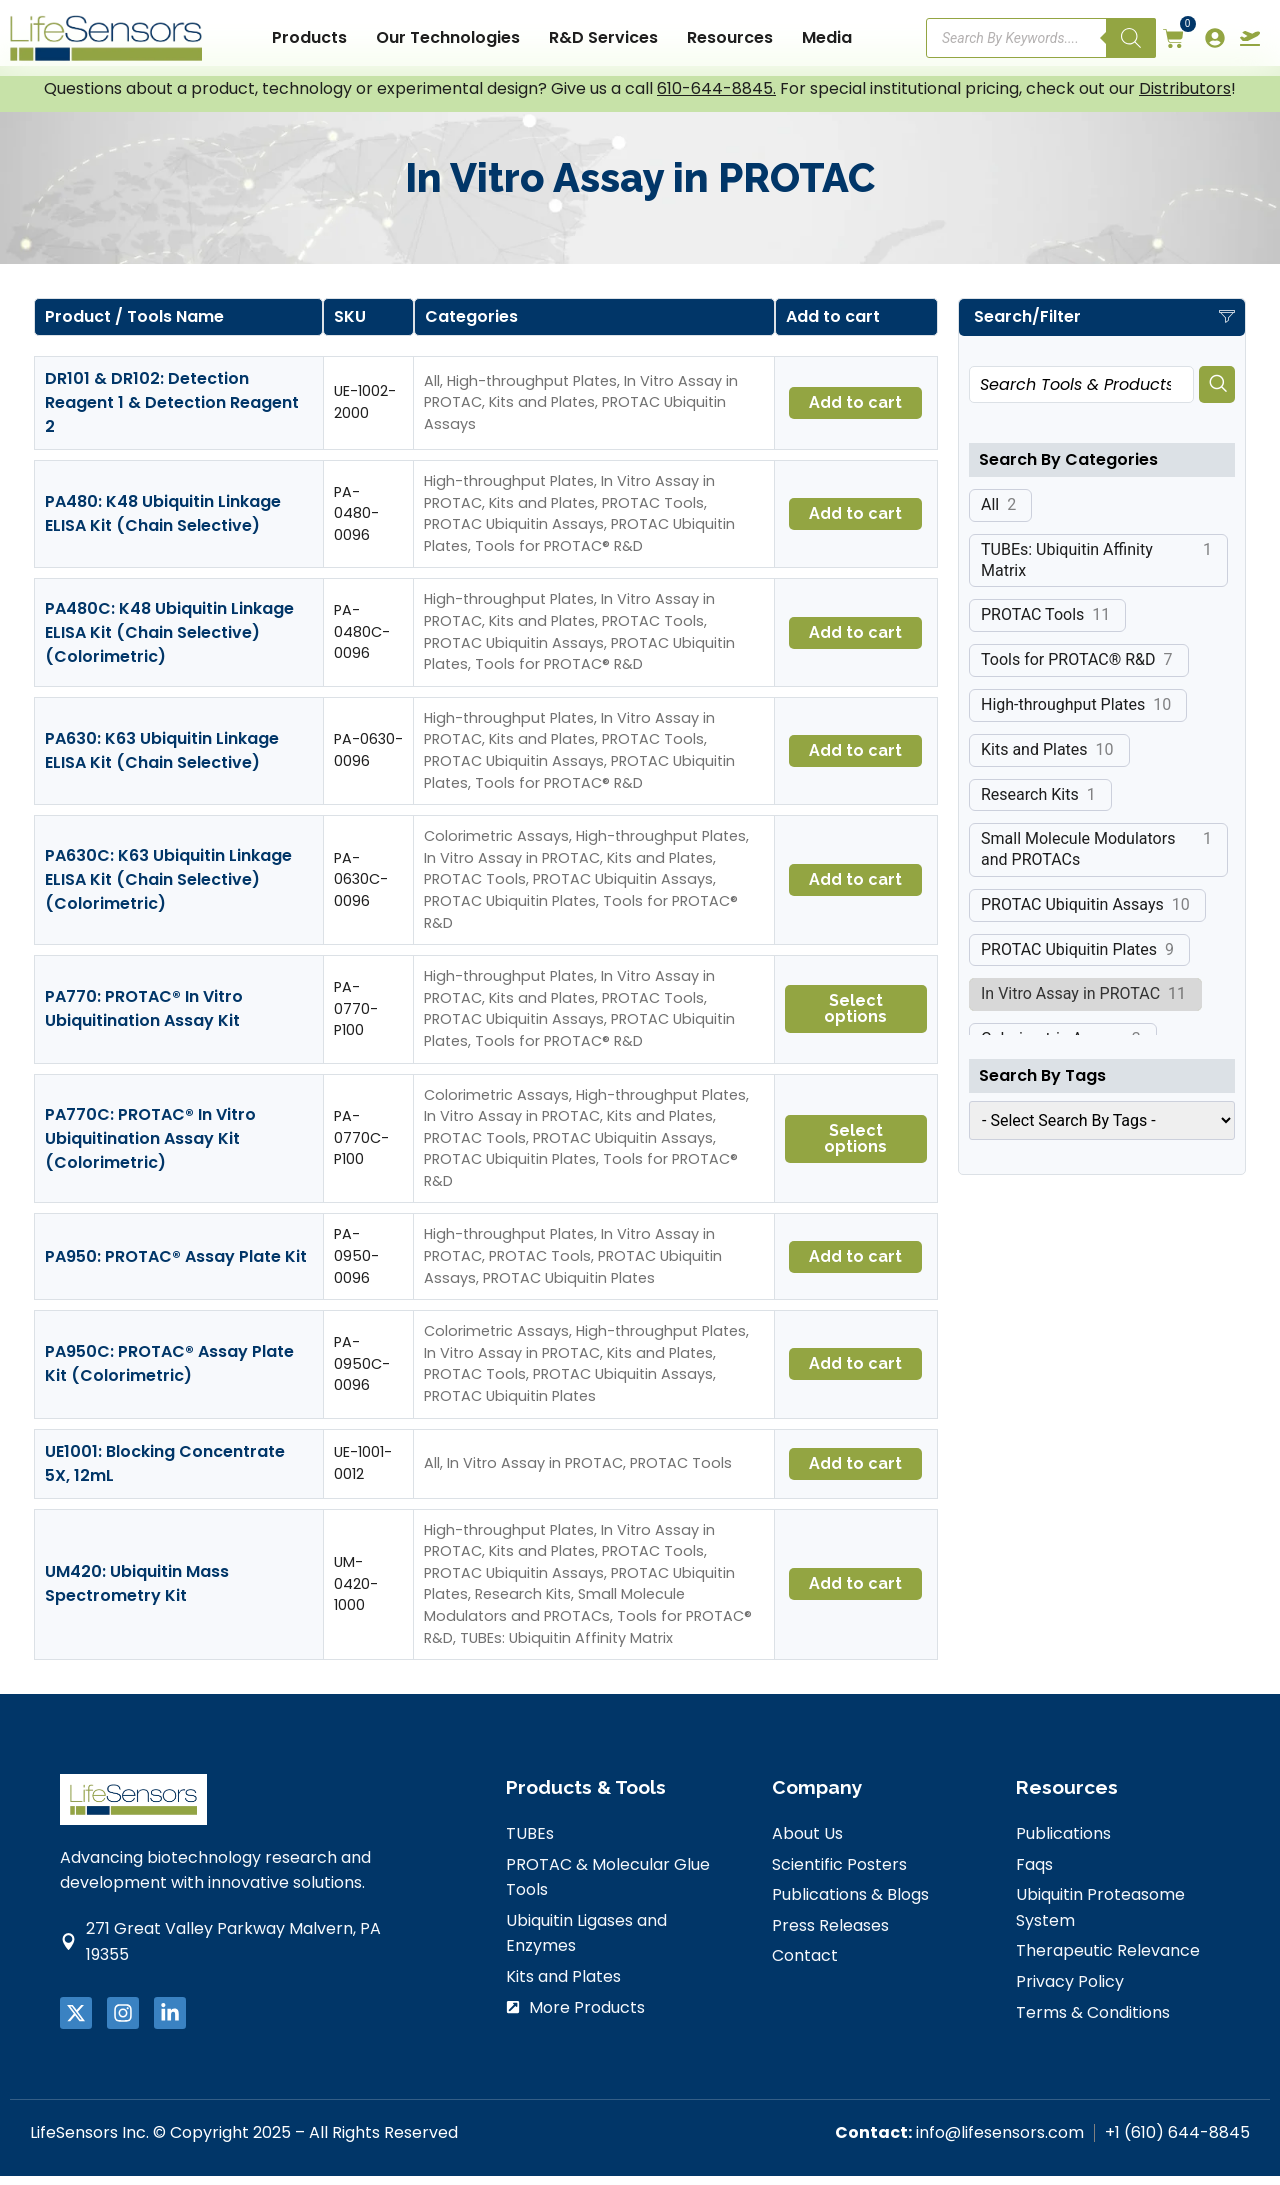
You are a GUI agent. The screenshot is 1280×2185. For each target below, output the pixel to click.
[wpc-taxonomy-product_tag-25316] (1102, 1131)
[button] (1102, 328)
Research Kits (523, 1604)
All (432, 390)
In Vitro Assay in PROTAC (512, 867)
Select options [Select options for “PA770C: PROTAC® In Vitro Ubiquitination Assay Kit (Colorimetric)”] (855, 1147)
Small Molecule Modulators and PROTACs (554, 1615)
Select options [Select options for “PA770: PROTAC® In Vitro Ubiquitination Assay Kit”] (855, 1018)
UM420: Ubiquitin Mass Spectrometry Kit (137, 1593)
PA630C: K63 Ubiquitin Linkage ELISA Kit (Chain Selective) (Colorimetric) (168, 889)
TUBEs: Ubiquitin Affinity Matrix (566, 1647)
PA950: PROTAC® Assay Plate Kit (176, 1265)
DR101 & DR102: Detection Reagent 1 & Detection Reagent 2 (172, 412)
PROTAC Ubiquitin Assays (514, 534)
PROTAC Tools (653, 512)
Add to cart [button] (855, 412)
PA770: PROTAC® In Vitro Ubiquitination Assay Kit (144, 1018)
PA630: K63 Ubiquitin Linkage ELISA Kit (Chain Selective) (162, 760)
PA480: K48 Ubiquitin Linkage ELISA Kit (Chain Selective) (163, 523)
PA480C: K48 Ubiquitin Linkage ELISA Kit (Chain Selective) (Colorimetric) (169, 641)
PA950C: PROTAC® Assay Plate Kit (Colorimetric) (169, 1373)
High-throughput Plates (532, 390)
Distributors (1185, 98)
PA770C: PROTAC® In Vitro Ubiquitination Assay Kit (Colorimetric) (150, 1147)
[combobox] (1081, 395)
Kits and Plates (542, 412)
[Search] (1131, 38)
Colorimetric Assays (496, 846)
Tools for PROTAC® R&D (559, 555)
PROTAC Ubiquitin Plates (510, 911)
